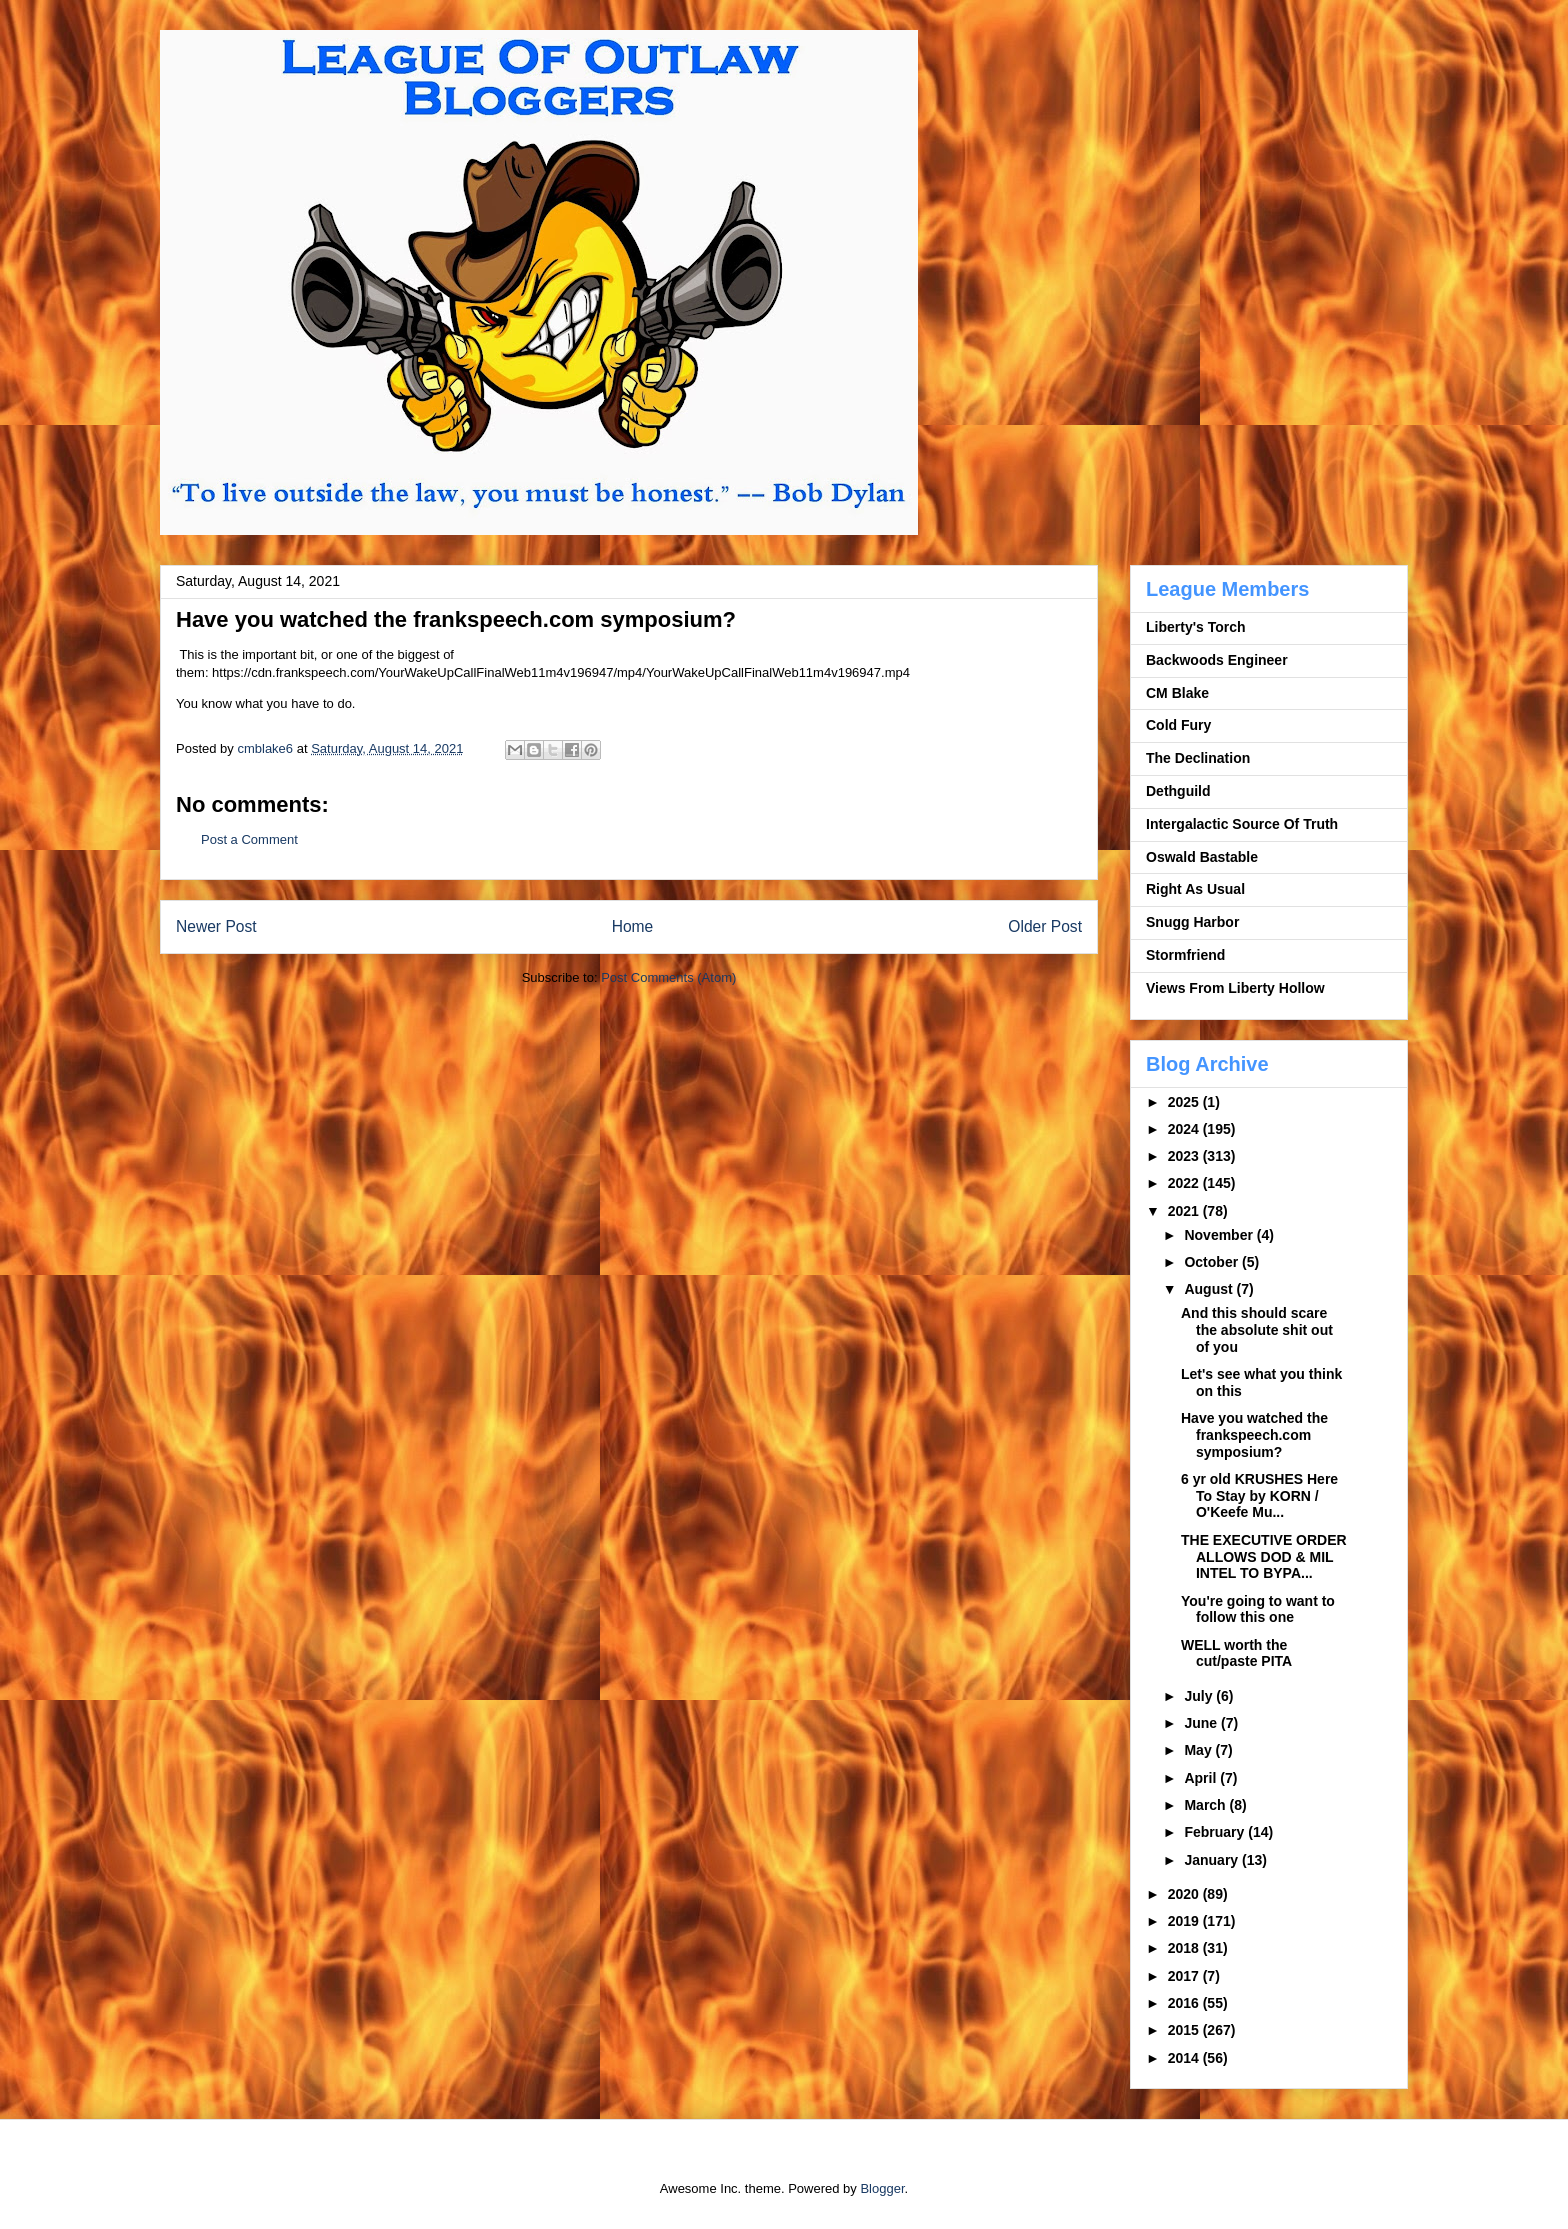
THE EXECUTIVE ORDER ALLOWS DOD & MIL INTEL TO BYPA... (1264, 1557)
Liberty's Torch (1196, 627)
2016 (1185, 2003)
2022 (1185, 1183)
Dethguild (1178, 791)
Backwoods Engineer (1217, 660)
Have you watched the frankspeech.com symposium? (1254, 1435)
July (1200, 1696)
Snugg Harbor (1192, 922)
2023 (1185, 1156)
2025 (1185, 1102)
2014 (1185, 2058)
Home (633, 926)
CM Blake (1177, 693)
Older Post (1045, 926)
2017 (1185, 1976)
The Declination (1198, 758)
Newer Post (216, 926)
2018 (1185, 1948)
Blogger (882, 2188)
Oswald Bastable (1202, 857)
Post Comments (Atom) (668, 977)
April (1202, 1778)
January (1213, 1860)
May (1199, 1750)
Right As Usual (1195, 889)
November (1220, 1235)
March (1206, 1805)
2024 (1185, 1129)
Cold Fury (1178, 725)
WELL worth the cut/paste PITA (1236, 1653)
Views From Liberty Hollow (1235, 988)
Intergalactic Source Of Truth (1242, 824)
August (1210, 1289)
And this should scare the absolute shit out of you (1257, 1330)
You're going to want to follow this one (1258, 1609)
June (1202, 1723)
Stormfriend (1185, 955)
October (1213, 1262)
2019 (1185, 1921)
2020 (1185, 1894)
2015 (1185, 2030)
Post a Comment (249, 839)
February (1216, 1832)
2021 (1185, 1211)
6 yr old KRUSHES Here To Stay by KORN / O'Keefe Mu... (1259, 1496)
